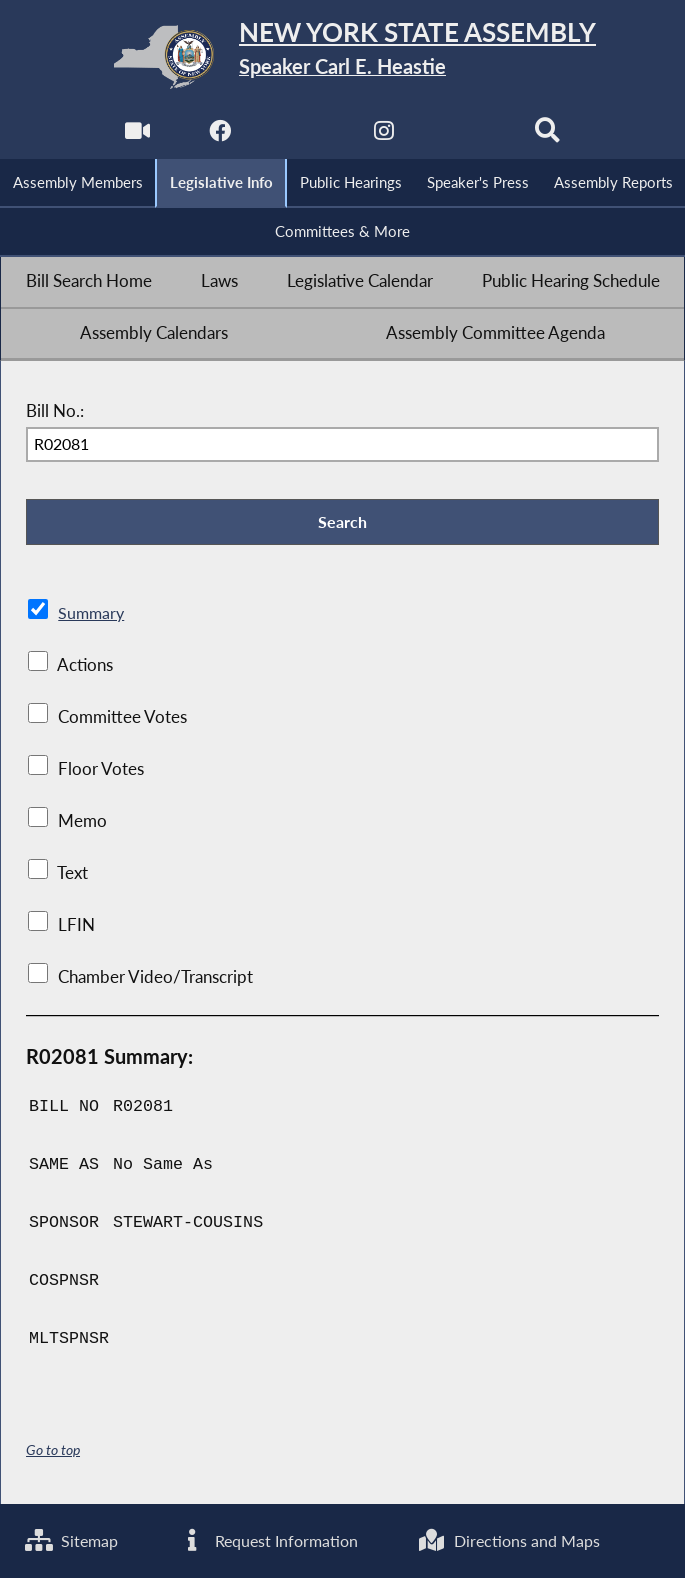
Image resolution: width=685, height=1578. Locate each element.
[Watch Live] (136, 136)
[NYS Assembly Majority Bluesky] (466, 136)
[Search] (548, 136)
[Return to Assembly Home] (342, 57)
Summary (92, 616)
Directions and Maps (511, 1540)
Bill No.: (55, 412)
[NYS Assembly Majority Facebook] (218, 136)
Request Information (270, 1540)
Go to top (53, 1452)
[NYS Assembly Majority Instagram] (383, 136)
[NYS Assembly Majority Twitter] (301, 136)
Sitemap (73, 1540)
